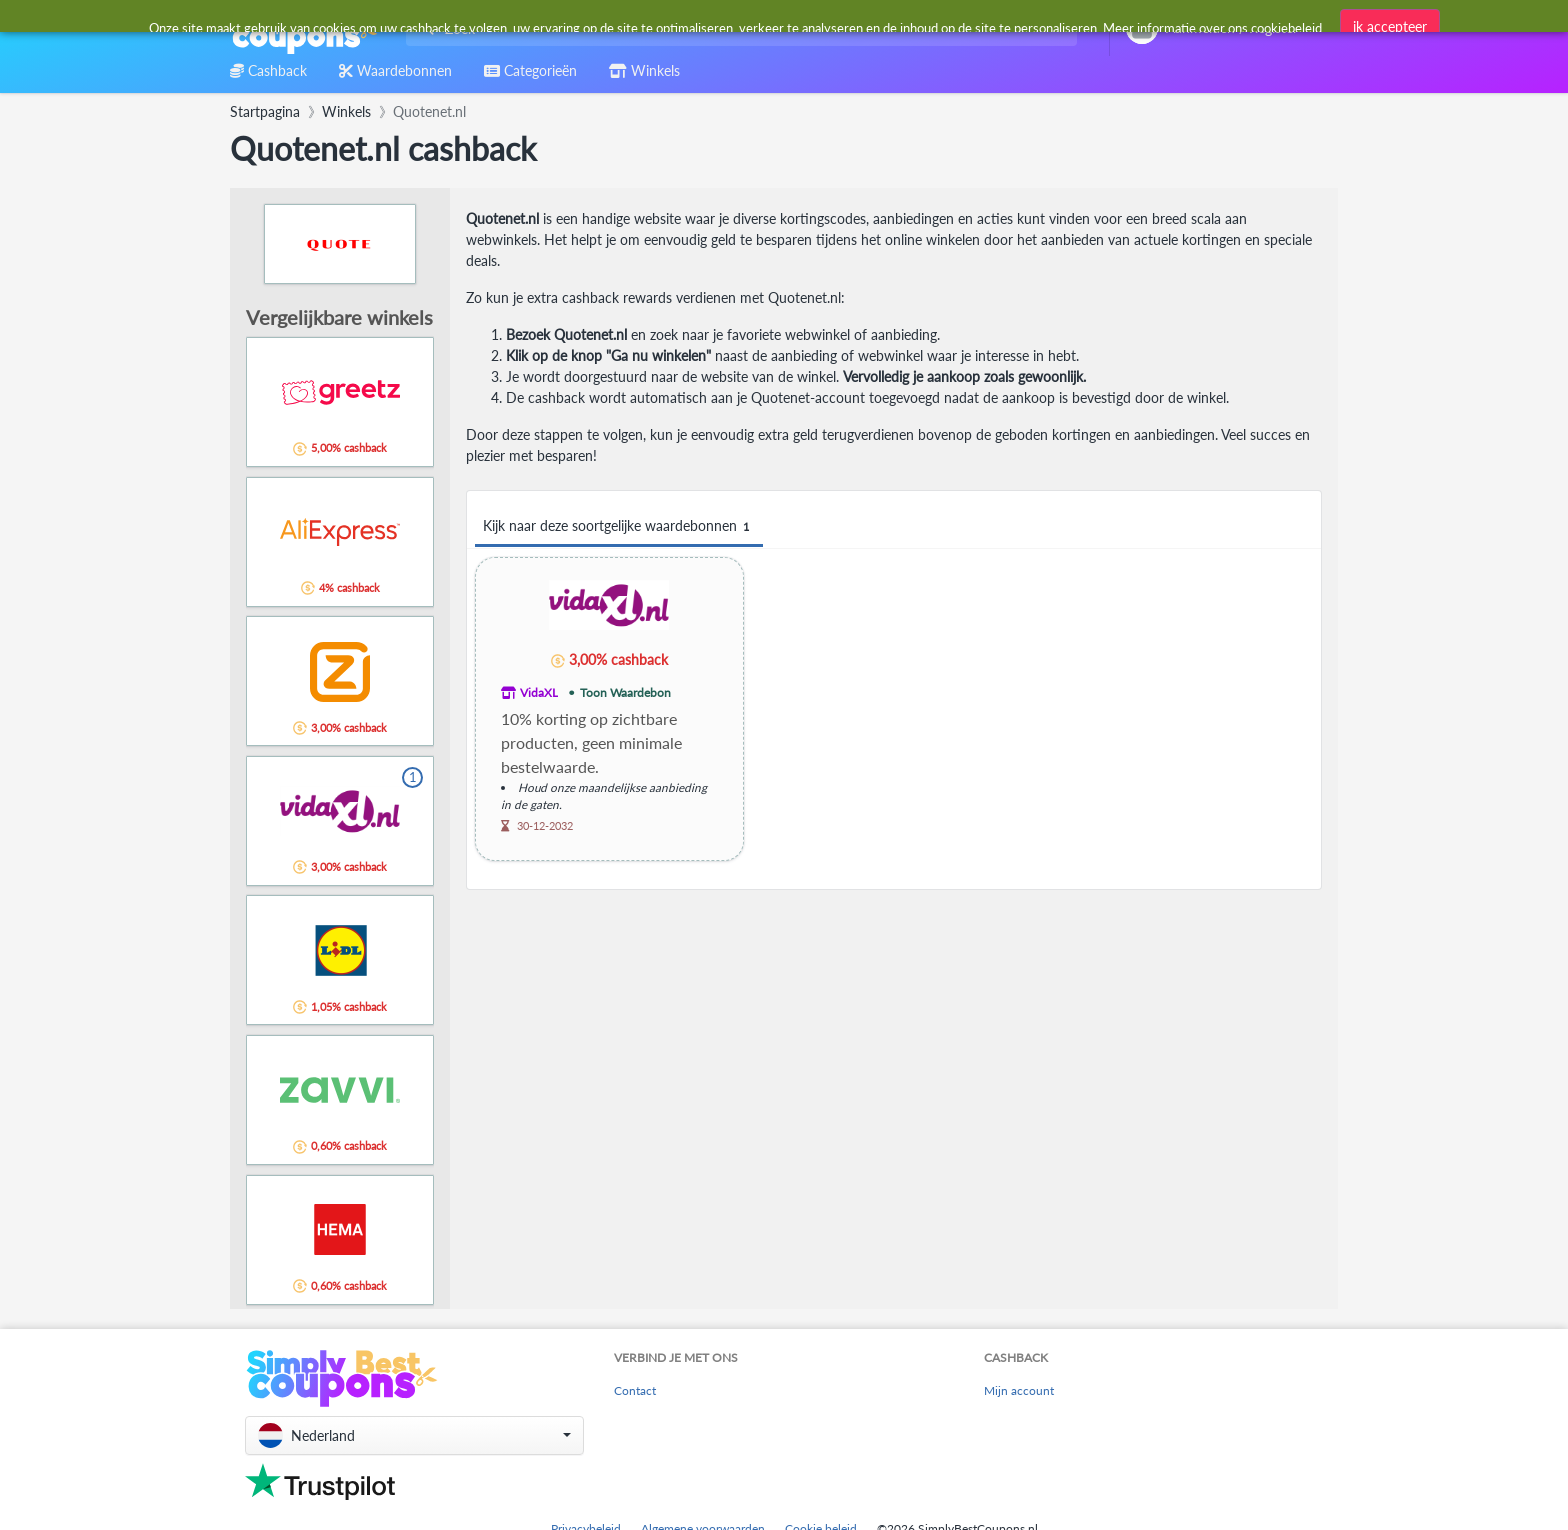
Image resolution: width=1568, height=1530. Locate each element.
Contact (635, 1390)
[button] (414, 1435)
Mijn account (1019, 1390)
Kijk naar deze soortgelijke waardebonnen (619, 526)
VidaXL (539, 692)
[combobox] (737, 28)
